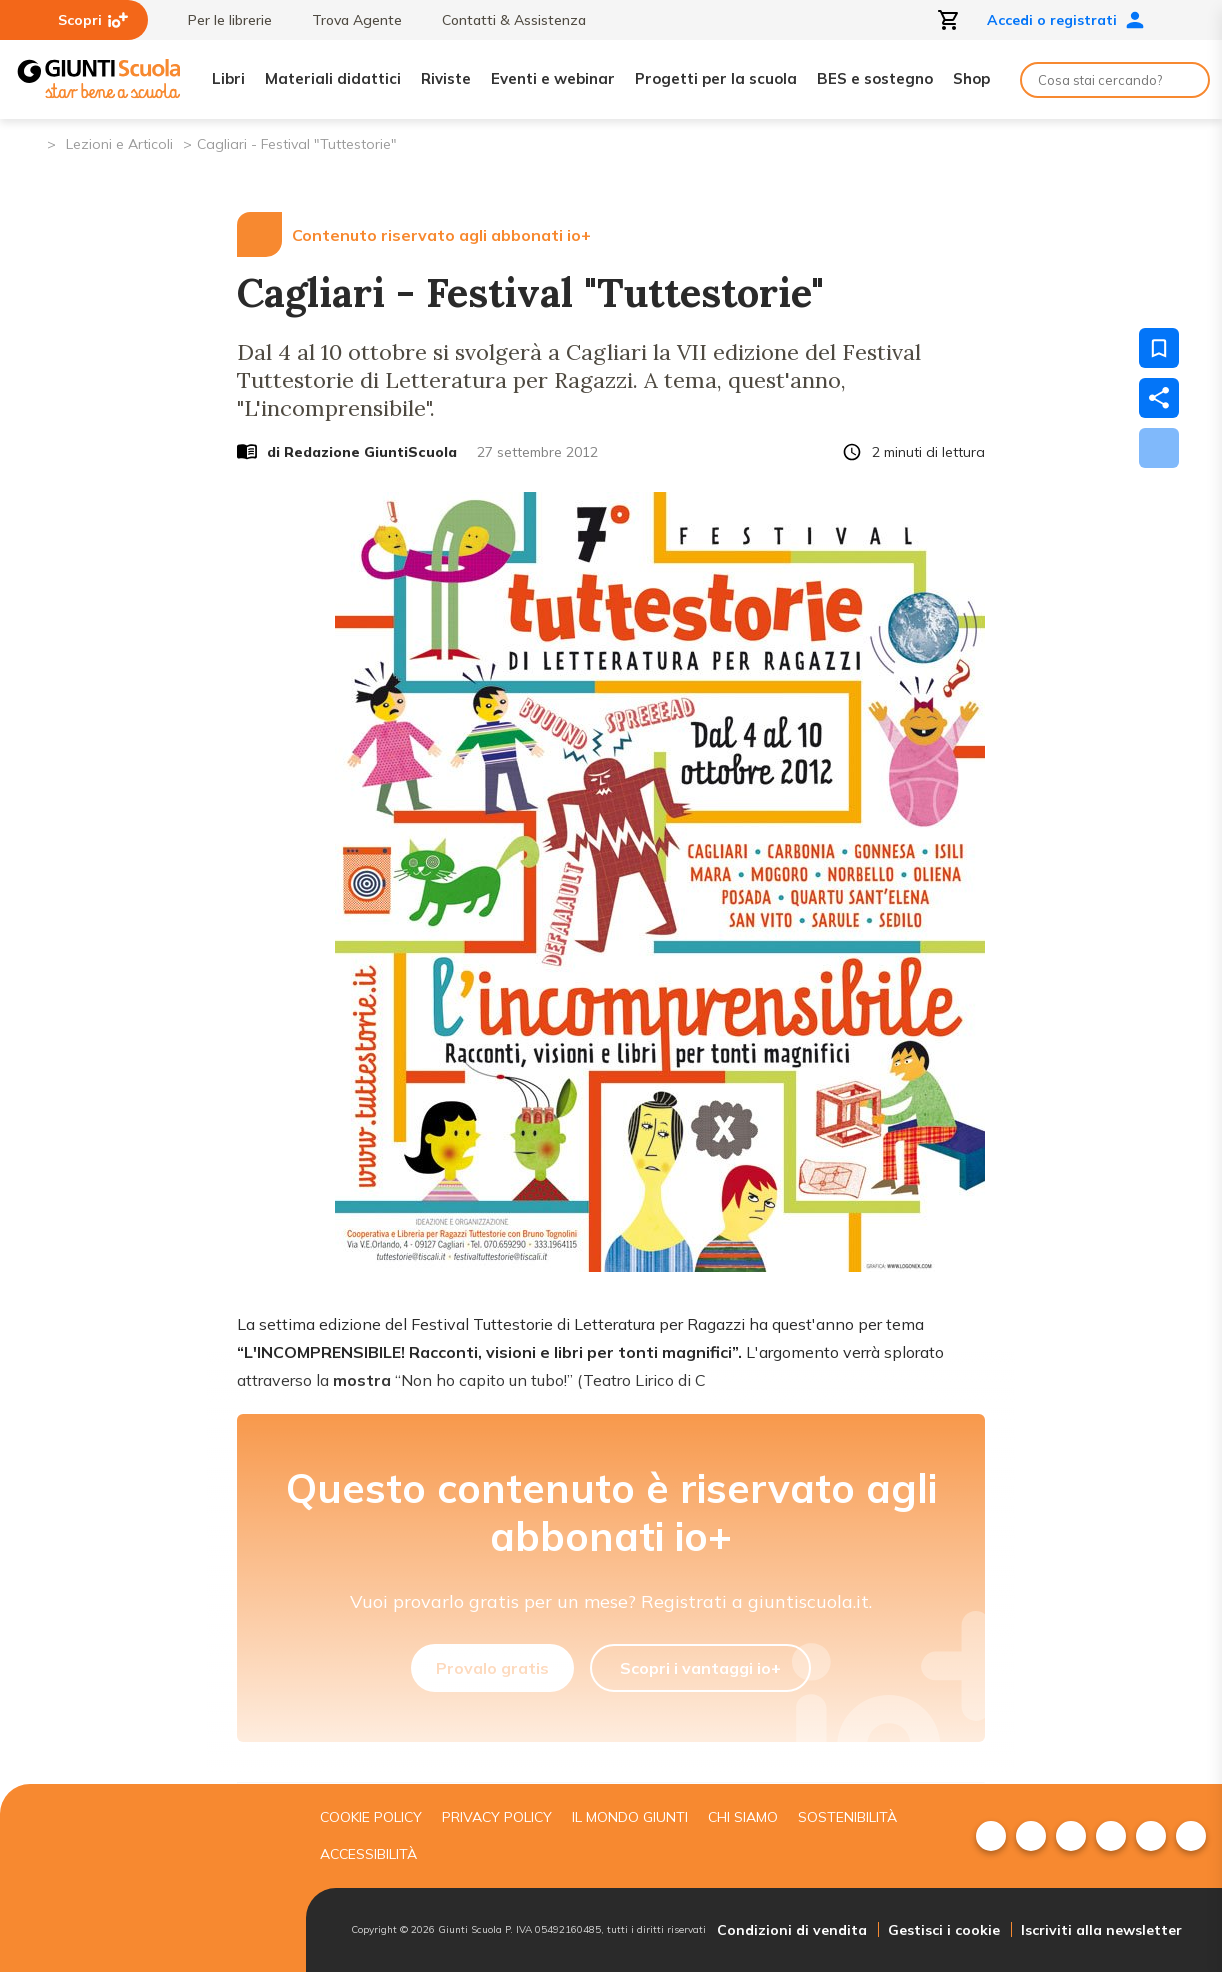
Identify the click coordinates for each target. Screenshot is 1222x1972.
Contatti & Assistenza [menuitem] (504, 20)
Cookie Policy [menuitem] (371, 1817)
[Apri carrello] (949, 20)
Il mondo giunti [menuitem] (630, 1817)
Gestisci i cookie (944, 1930)
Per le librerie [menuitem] (220, 20)
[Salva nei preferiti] (1159, 348)
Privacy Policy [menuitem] (497, 1817)
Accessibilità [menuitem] (368, 1854)
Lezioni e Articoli (119, 144)
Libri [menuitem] (228, 78)
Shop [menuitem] (971, 78)
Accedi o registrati (1066, 20)
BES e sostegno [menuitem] (875, 78)
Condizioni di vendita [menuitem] (792, 1930)
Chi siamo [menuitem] (743, 1817)
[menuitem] (991, 1836)
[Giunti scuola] (148, 1878)
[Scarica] (1159, 448)
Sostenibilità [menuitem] (847, 1817)
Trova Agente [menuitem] (347, 20)
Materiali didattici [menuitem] (333, 78)
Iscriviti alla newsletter (1101, 1930)
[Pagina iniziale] (30, 142)
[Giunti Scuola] (99, 79)
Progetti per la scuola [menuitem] (716, 78)
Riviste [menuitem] (446, 78)
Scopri (93, 20)
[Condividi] (1159, 398)
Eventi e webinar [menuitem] (553, 78)
